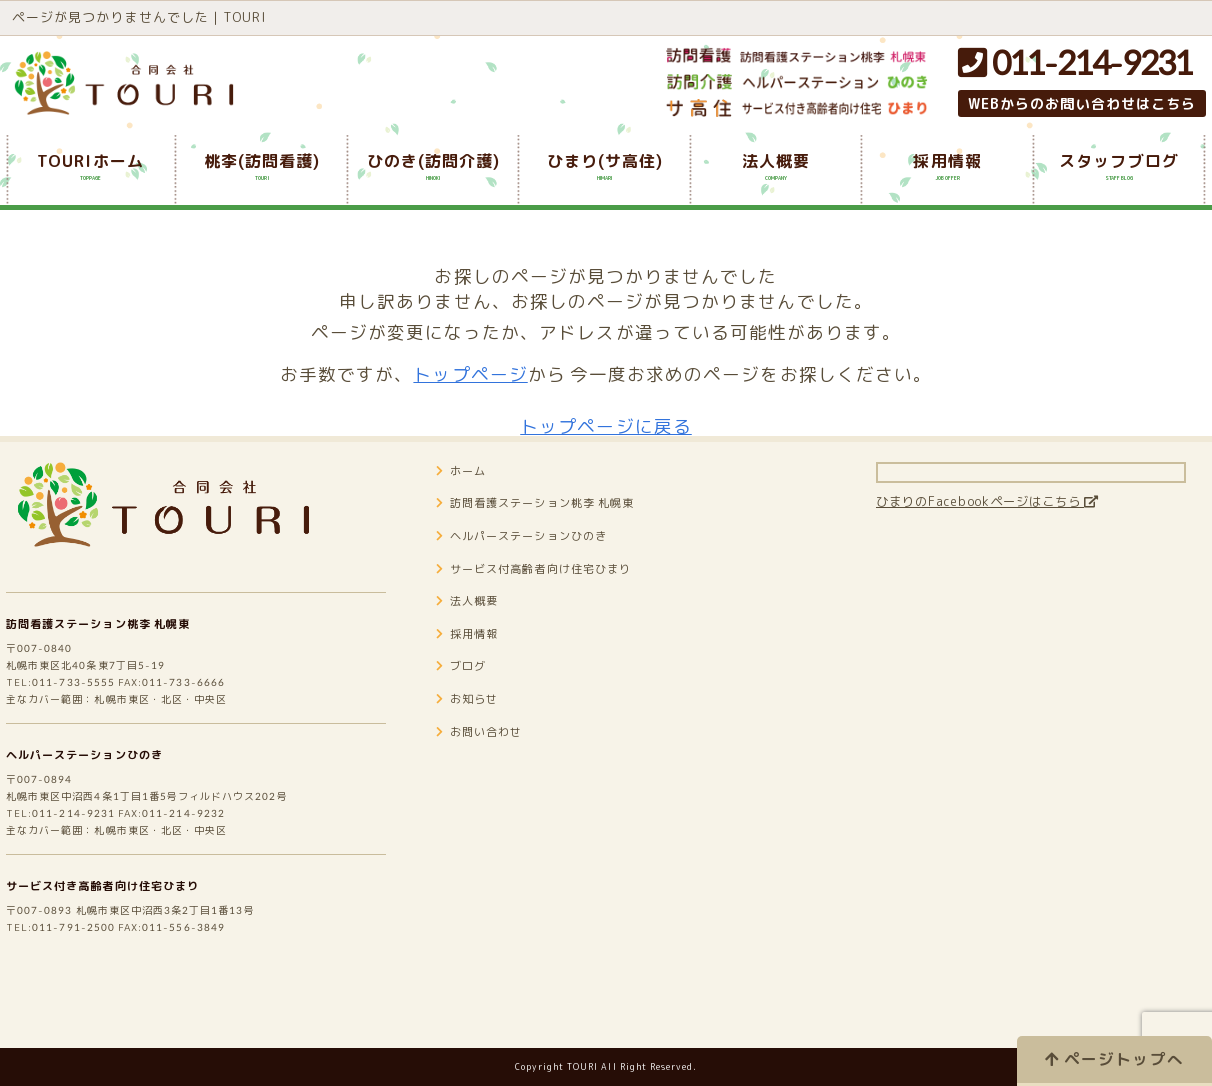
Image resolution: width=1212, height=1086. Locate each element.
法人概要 (474, 630)
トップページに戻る (606, 426)
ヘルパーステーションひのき (104, 803)
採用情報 (474, 663)
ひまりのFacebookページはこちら (1020, 531)
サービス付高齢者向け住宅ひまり (557, 598)
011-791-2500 (85, 1003)
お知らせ (474, 728)
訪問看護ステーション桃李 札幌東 (121, 652)
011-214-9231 (1075, 62)
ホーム (466, 500)
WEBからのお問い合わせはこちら (1082, 103)
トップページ (470, 374)
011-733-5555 (85, 723)
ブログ (466, 695)
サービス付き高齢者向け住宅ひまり (126, 954)
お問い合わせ (489, 761)
